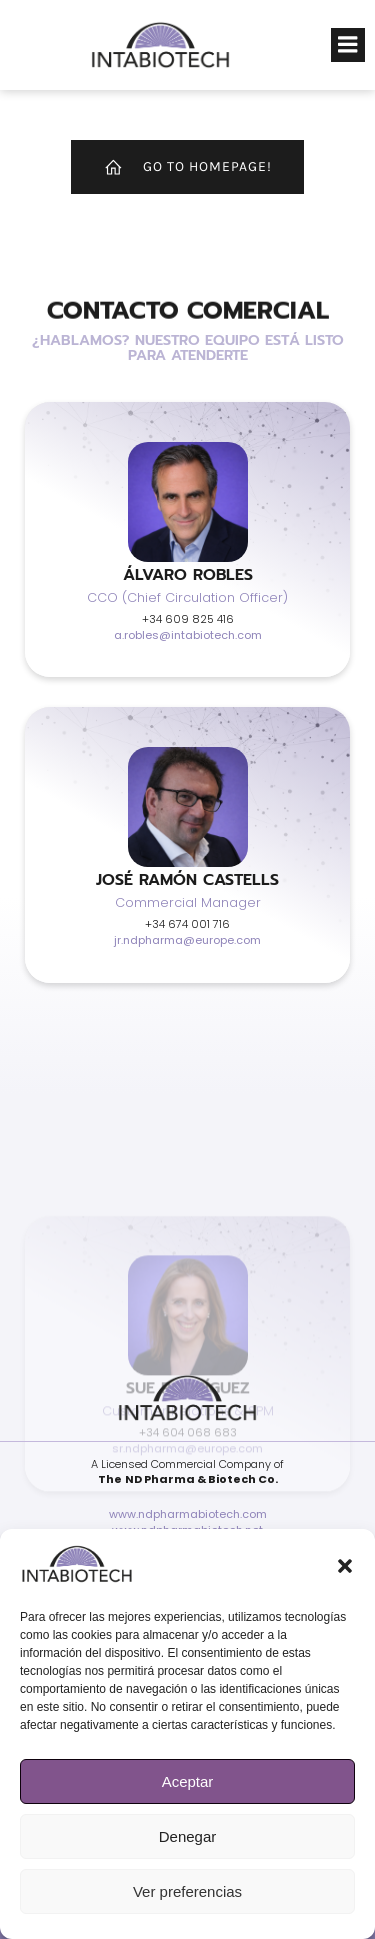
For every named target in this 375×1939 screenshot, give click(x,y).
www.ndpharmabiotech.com (188, 1514)
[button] (345, 1566)
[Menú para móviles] (348, 45)
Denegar (188, 1836)
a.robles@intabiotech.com (188, 635)
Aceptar (188, 1781)
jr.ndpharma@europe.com (187, 940)
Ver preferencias (187, 1891)
